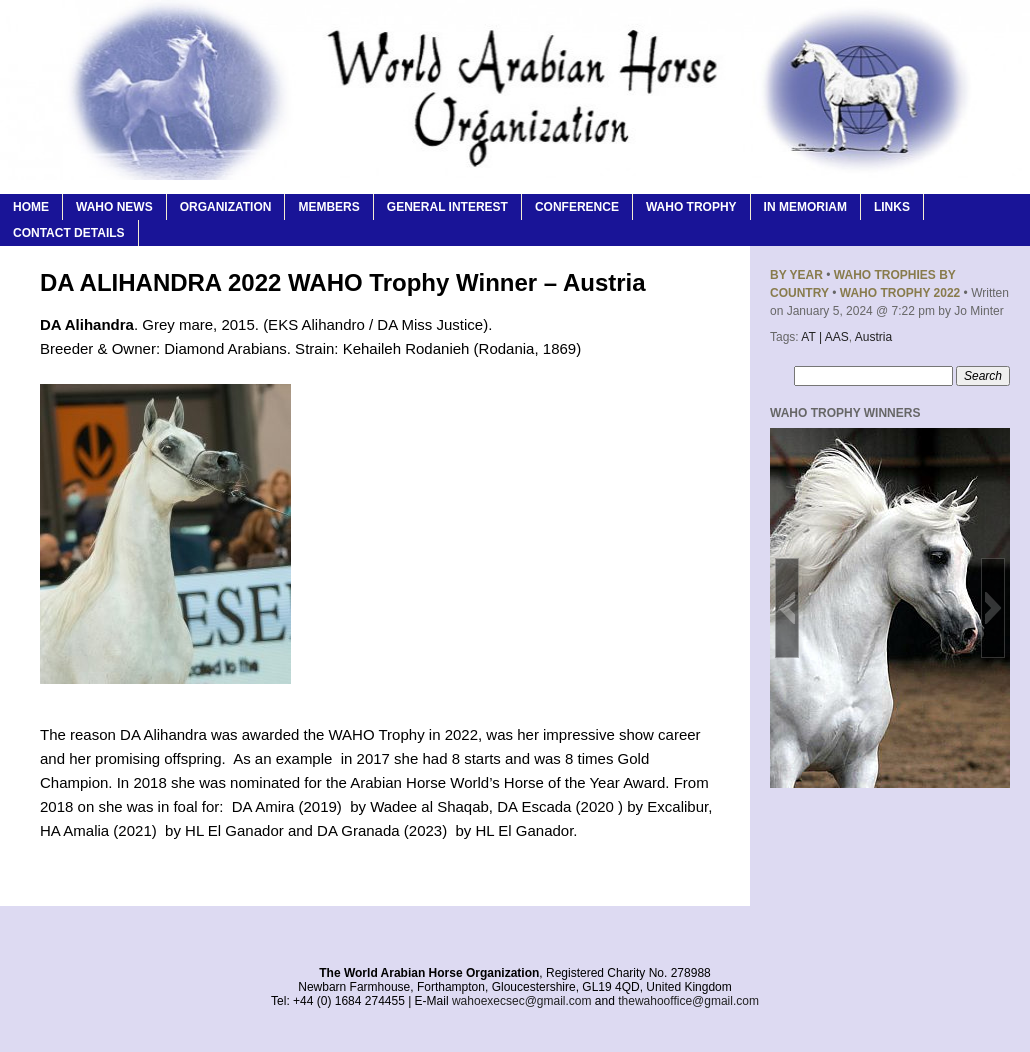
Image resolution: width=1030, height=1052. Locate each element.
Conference (577, 207)
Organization (226, 207)
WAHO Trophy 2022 (900, 293)
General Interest (447, 207)
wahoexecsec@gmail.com (522, 1001)
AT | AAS (824, 337)
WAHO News (114, 207)
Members (328, 207)
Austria (873, 337)
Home (31, 207)
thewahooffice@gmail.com (688, 1001)
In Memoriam (805, 207)
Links (892, 207)
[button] (787, 608)
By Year (796, 275)
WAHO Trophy (691, 207)
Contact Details (69, 233)
